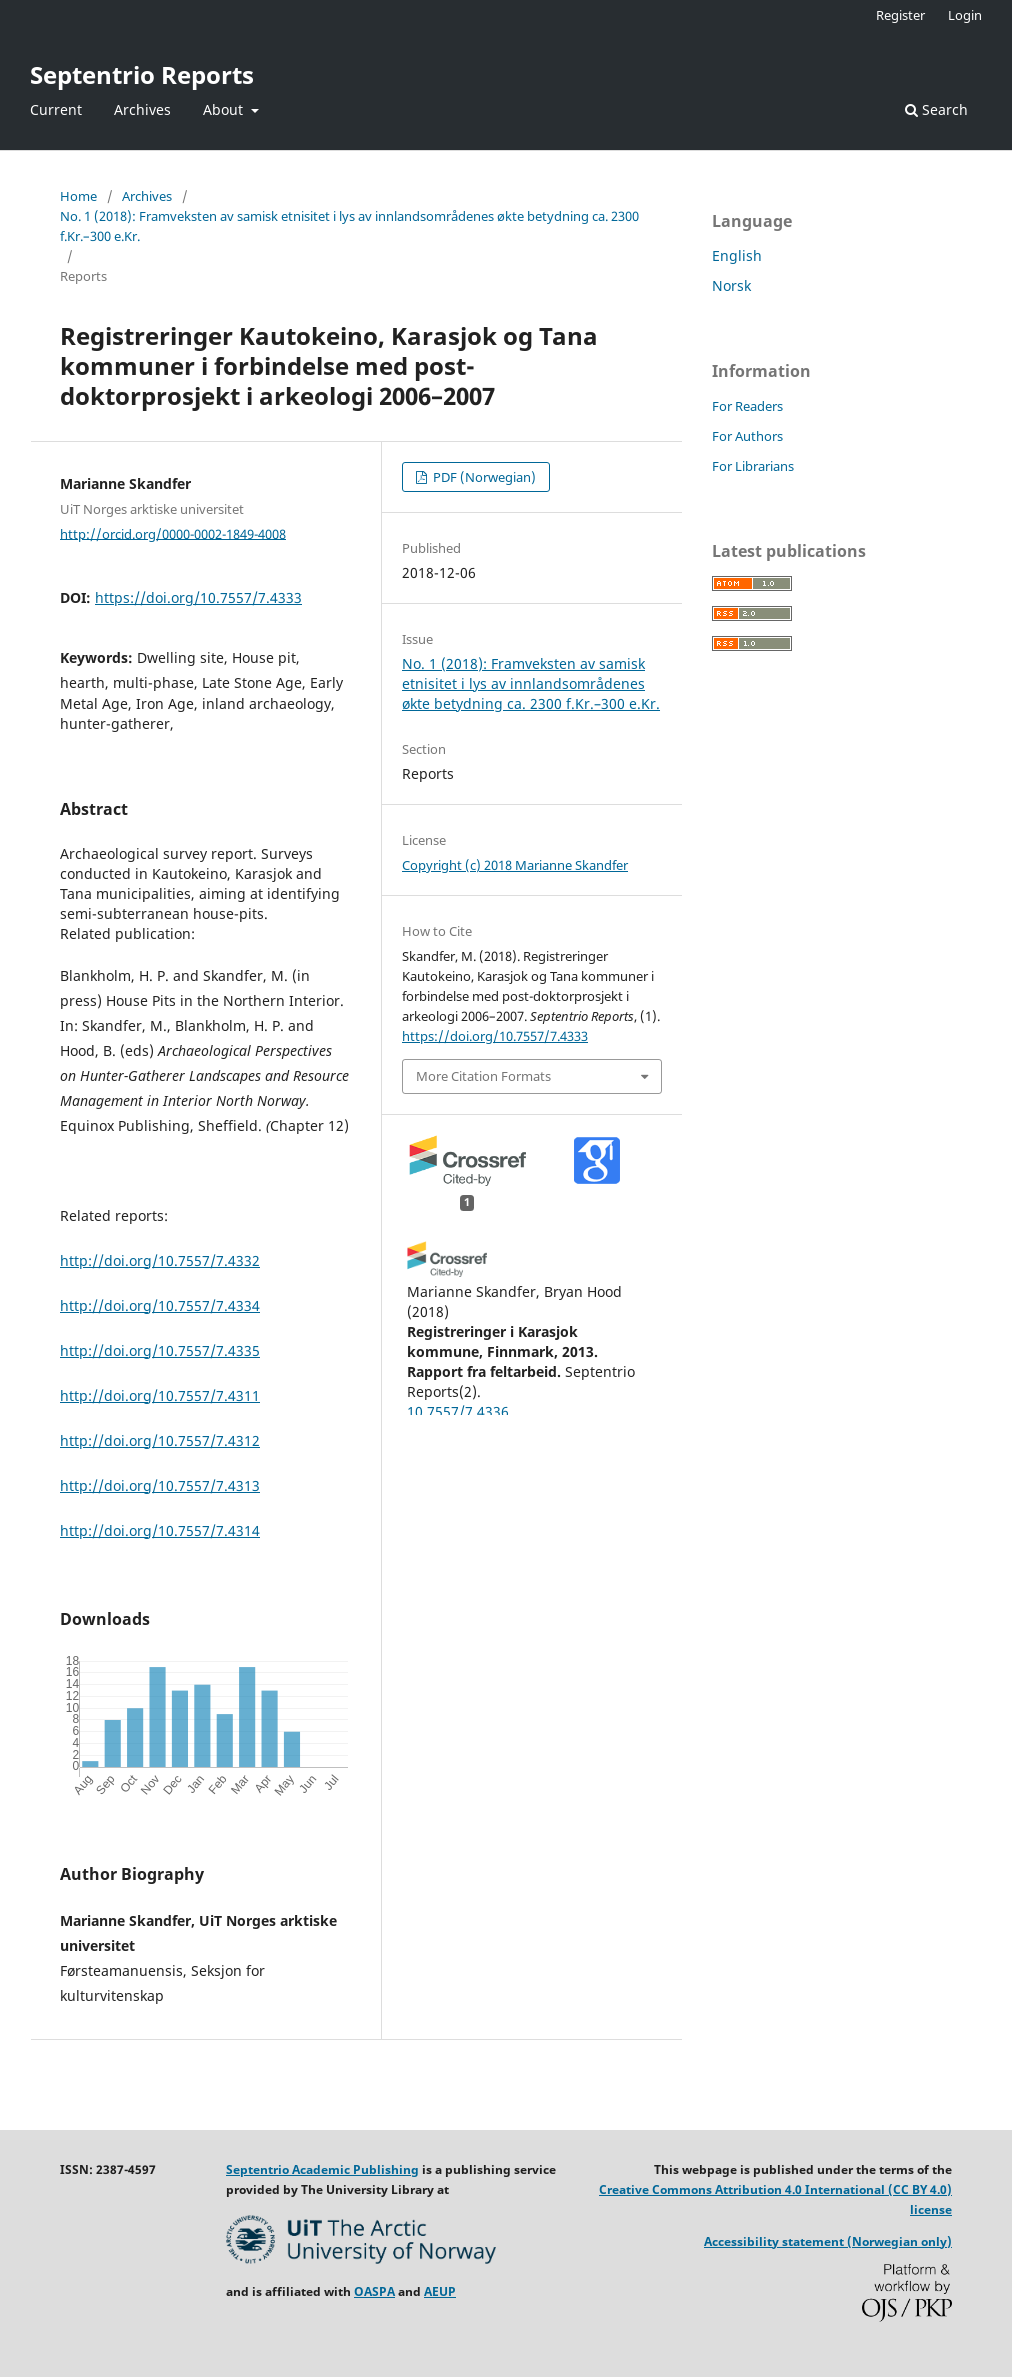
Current (56, 109)
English (737, 255)
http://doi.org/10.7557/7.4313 (160, 1485)
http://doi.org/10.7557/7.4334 (160, 1305)
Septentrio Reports (142, 74)
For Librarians (753, 466)
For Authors (747, 436)
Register (900, 15)
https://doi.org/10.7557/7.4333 (198, 597)
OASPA (374, 2291)
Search (936, 109)
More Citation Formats (483, 1076)
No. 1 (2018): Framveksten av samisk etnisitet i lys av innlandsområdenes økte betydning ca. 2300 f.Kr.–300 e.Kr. (349, 226)
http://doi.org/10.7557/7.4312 (160, 1440)
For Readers (747, 406)
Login (965, 15)
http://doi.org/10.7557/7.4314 (160, 1530)
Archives (142, 109)
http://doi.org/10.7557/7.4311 (160, 1395)
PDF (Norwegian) (483, 477)
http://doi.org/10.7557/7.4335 (160, 1350)
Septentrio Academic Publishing (322, 2169)
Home (78, 196)
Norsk (731, 285)
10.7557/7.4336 (458, 1411)
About (225, 109)
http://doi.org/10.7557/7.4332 (160, 1260)
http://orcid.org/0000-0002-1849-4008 (173, 533)
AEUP (440, 2291)
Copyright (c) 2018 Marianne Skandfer (515, 865)
